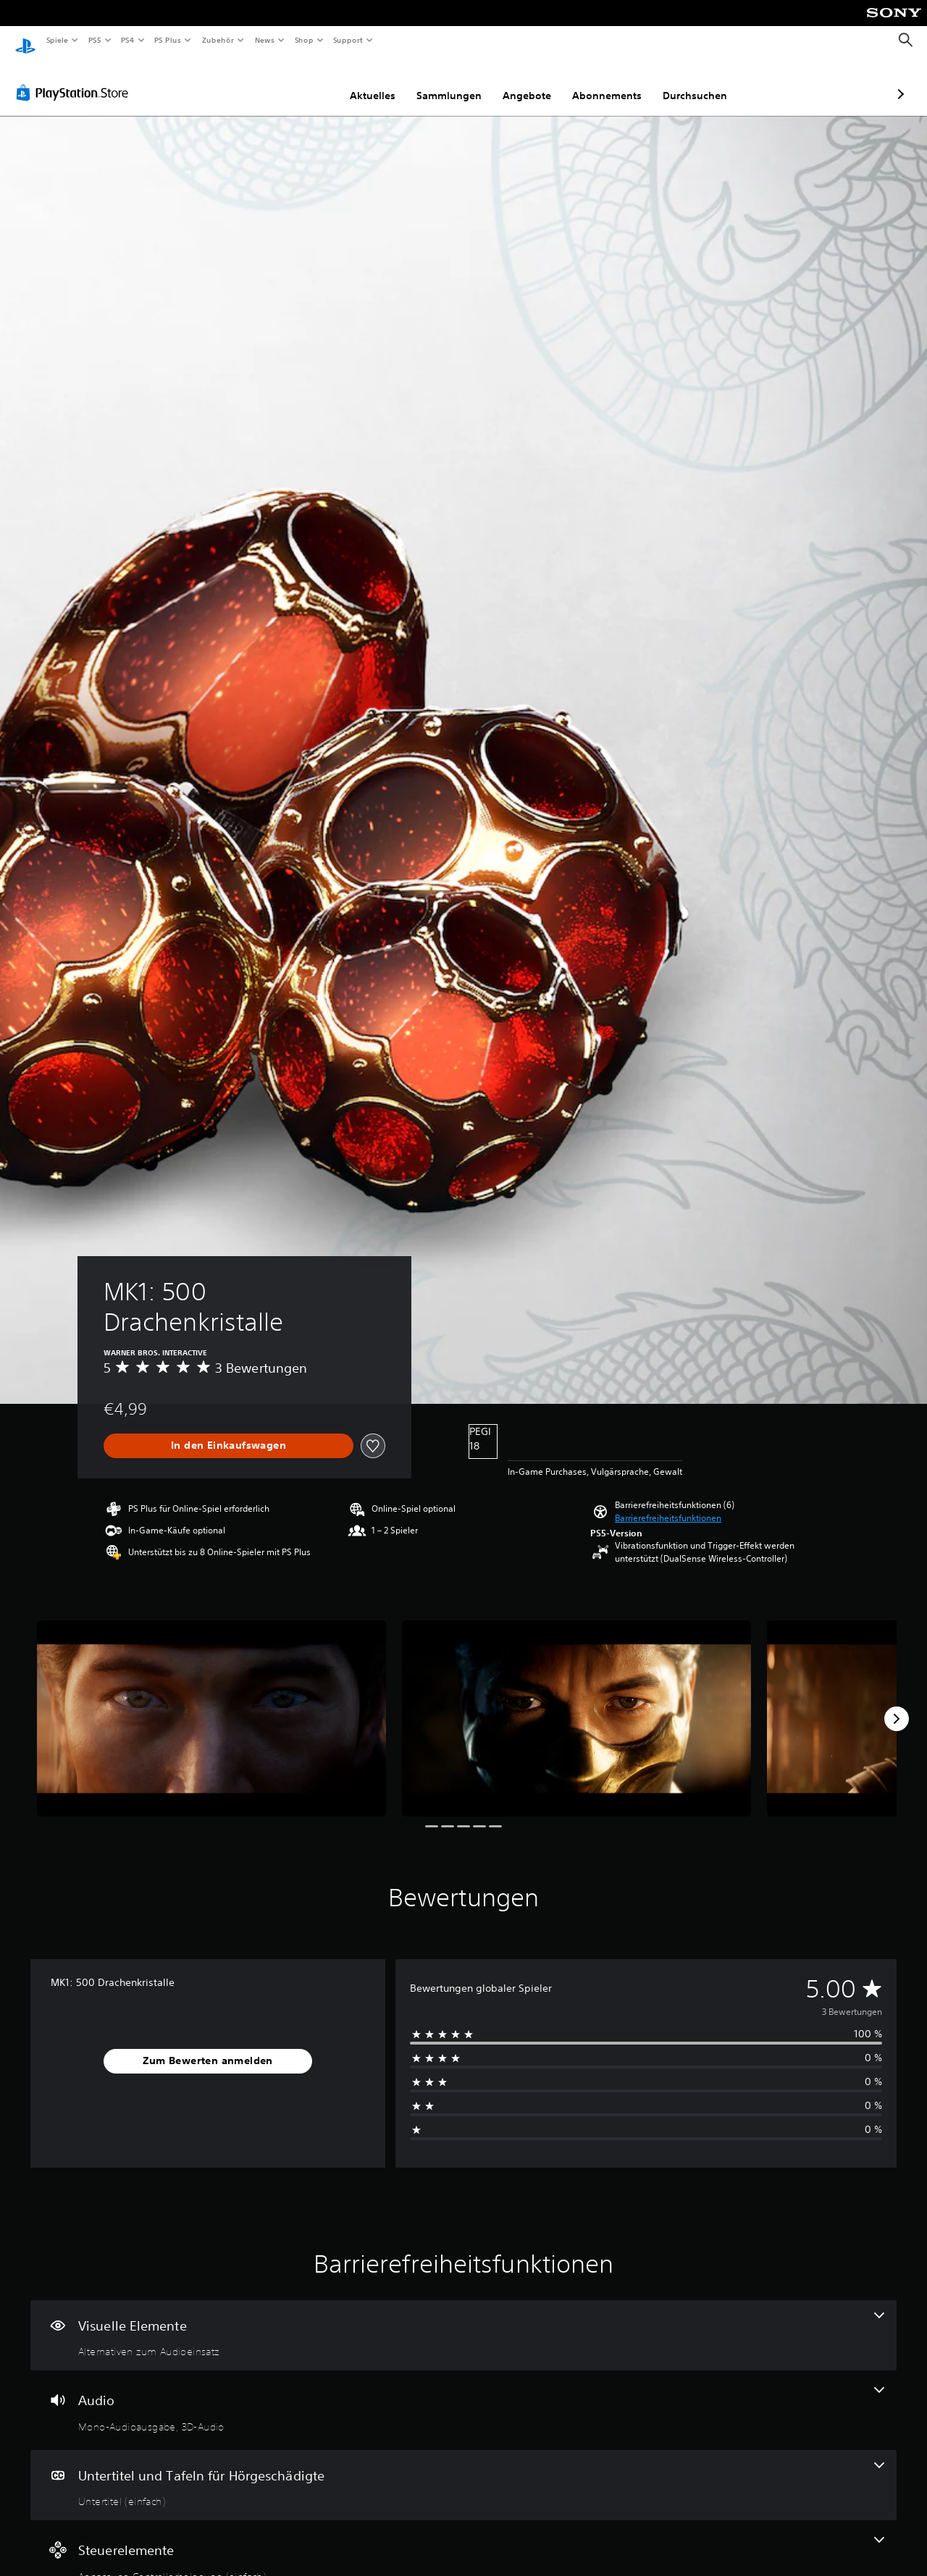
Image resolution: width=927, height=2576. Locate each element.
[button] (668, 1504)
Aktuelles (296, 81)
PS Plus (168, 40)
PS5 (95, 40)
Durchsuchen (618, 81)
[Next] (896, 1705)
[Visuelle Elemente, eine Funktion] (463, 2321)
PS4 (128, 40)
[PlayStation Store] (75, 79)
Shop (303, 40)
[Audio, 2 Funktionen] (463, 2396)
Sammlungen (372, 81)
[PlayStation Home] (25, 40)
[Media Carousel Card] (211, 1705)
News (264, 40)
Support (348, 40)
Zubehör (218, 40)
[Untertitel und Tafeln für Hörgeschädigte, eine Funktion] (463, 2471)
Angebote (450, 81)
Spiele (57, 40)
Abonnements (530, 81)
